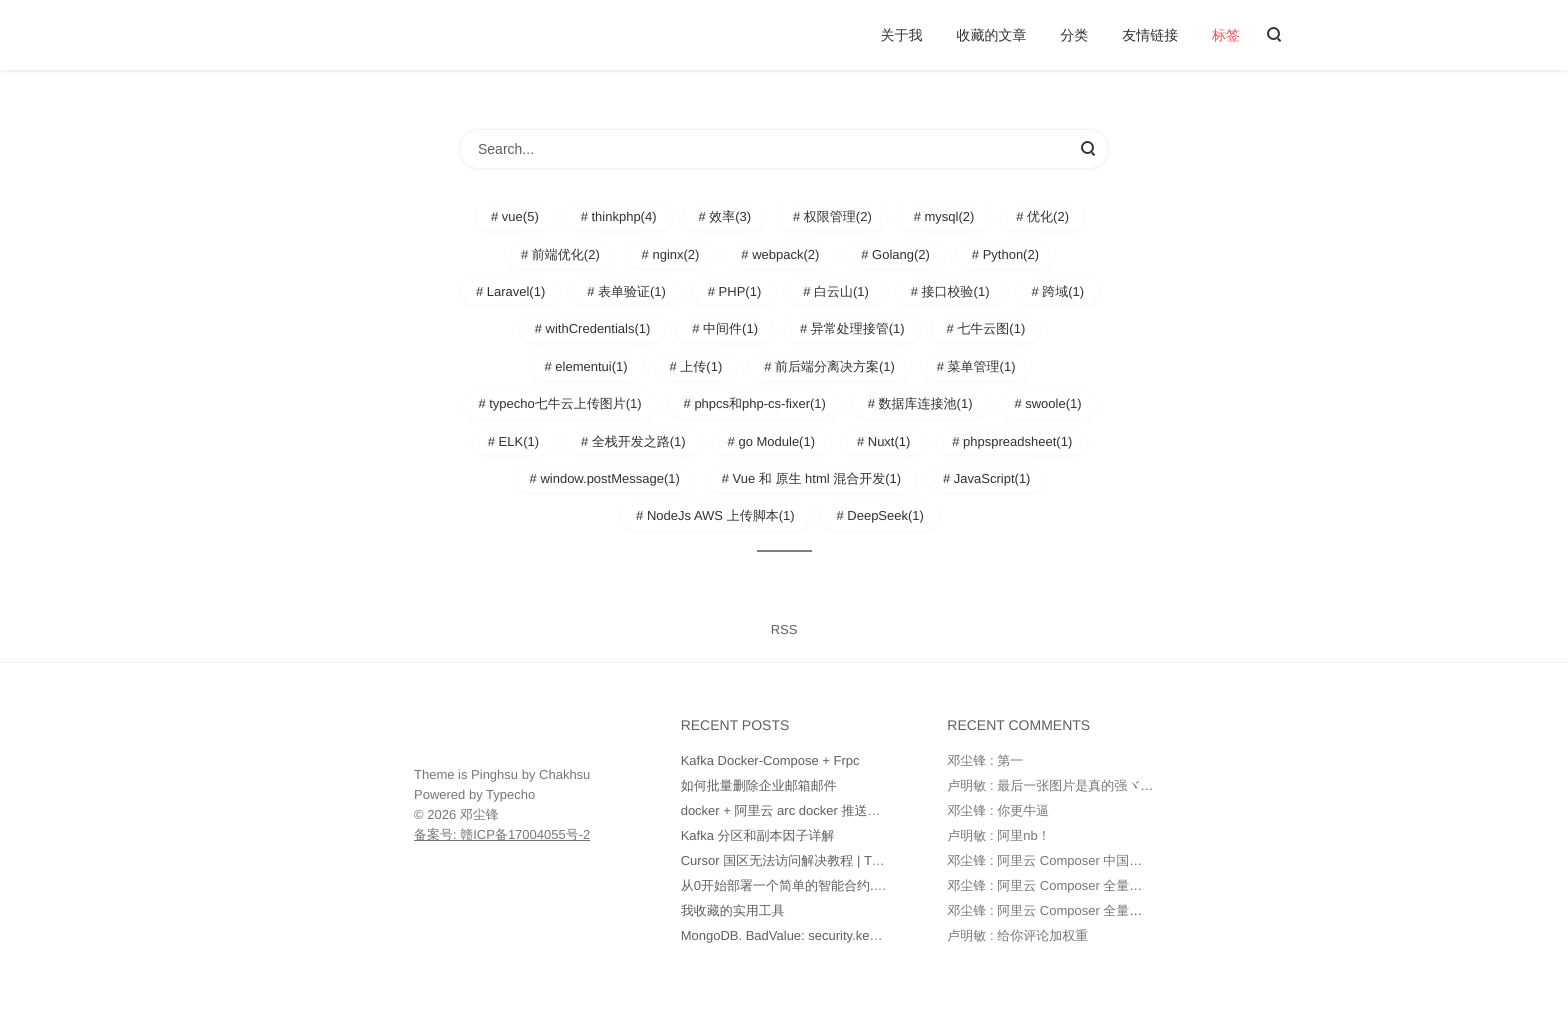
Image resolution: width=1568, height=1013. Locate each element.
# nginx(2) (671, 254)
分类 (1074, 35)
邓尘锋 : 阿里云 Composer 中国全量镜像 (1064, 860)
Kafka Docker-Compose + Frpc (770, 760)
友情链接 (1150, 35)
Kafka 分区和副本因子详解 (758, 835)
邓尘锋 (479, 814)
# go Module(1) (771, 441)
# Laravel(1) (510, 291)
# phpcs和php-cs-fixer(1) (755, 403)
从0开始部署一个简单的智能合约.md (786, 885)
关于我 (902, 35)
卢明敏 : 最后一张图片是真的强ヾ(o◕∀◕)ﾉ (1070, 785)
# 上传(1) (696, 366)
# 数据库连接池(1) (920, 403)
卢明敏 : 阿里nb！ (998, 835)
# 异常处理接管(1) (852, 328)
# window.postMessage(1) (605, 478)
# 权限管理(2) (832, 216)
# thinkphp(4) (619, 216)
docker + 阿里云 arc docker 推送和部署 (794, 810)
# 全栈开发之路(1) (633, 441)
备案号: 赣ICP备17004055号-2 (502, 834)
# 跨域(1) (1057, 291)
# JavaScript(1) (986, 478)
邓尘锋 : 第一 (985, 760)
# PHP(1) (734, 291)
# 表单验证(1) (626, 291)
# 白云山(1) (836, 291)
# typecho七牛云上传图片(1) (559, 403)
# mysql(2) (944, 216)
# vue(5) (515, 216)
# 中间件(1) (725, 328)
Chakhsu (564, 774)
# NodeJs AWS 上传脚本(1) (715, 515)
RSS (784, 629)
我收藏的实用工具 (733, 910)
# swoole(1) (1047, 403)
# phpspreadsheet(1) (1012, 441)
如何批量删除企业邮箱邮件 (759, 785)
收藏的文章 (991, 35)
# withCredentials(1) (593, 328)
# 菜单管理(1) (976, 366)
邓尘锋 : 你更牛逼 (998, 810)
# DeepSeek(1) (879, 515)
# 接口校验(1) (950, 291)
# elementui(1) (586, 366)
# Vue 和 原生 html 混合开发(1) (811, 478)
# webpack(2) (780, 254)
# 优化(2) (1042, 216)
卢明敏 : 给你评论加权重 (1017, 935)
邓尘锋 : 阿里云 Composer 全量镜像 (1051, 885)
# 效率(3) (724, 216)
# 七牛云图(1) (986, 328)
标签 (1226, 35)
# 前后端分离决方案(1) (829, 366)
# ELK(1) (513, 441)
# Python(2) (1005, 254)
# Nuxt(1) (883, 441)
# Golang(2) (895, 254)
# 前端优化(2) (560, 254)
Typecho (510, 794)
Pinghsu (494, 774)
